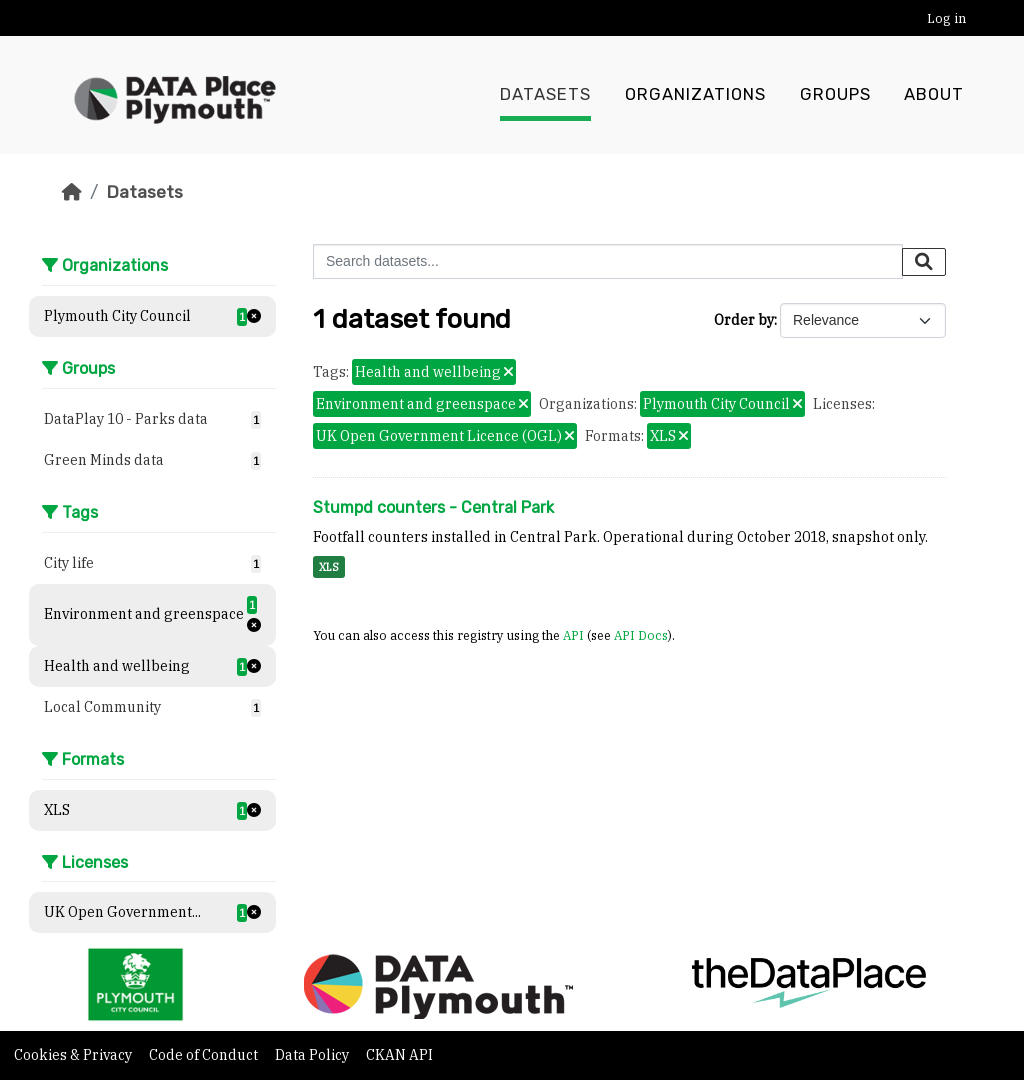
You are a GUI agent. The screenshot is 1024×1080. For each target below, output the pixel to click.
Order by (744, 320)
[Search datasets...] (608, 261)
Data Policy (313, 1055)
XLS (329, 567)
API (573, 635)
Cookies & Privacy (74, 1055)
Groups (835, 95)
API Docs (641, 635)
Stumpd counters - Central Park (433, 507)
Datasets (545, 95)
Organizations (695, 95)
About (934, 95)
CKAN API (399, 1055)
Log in (946, 18)
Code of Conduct (205, 1055)
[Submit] (924, 262)
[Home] (72, 192)
